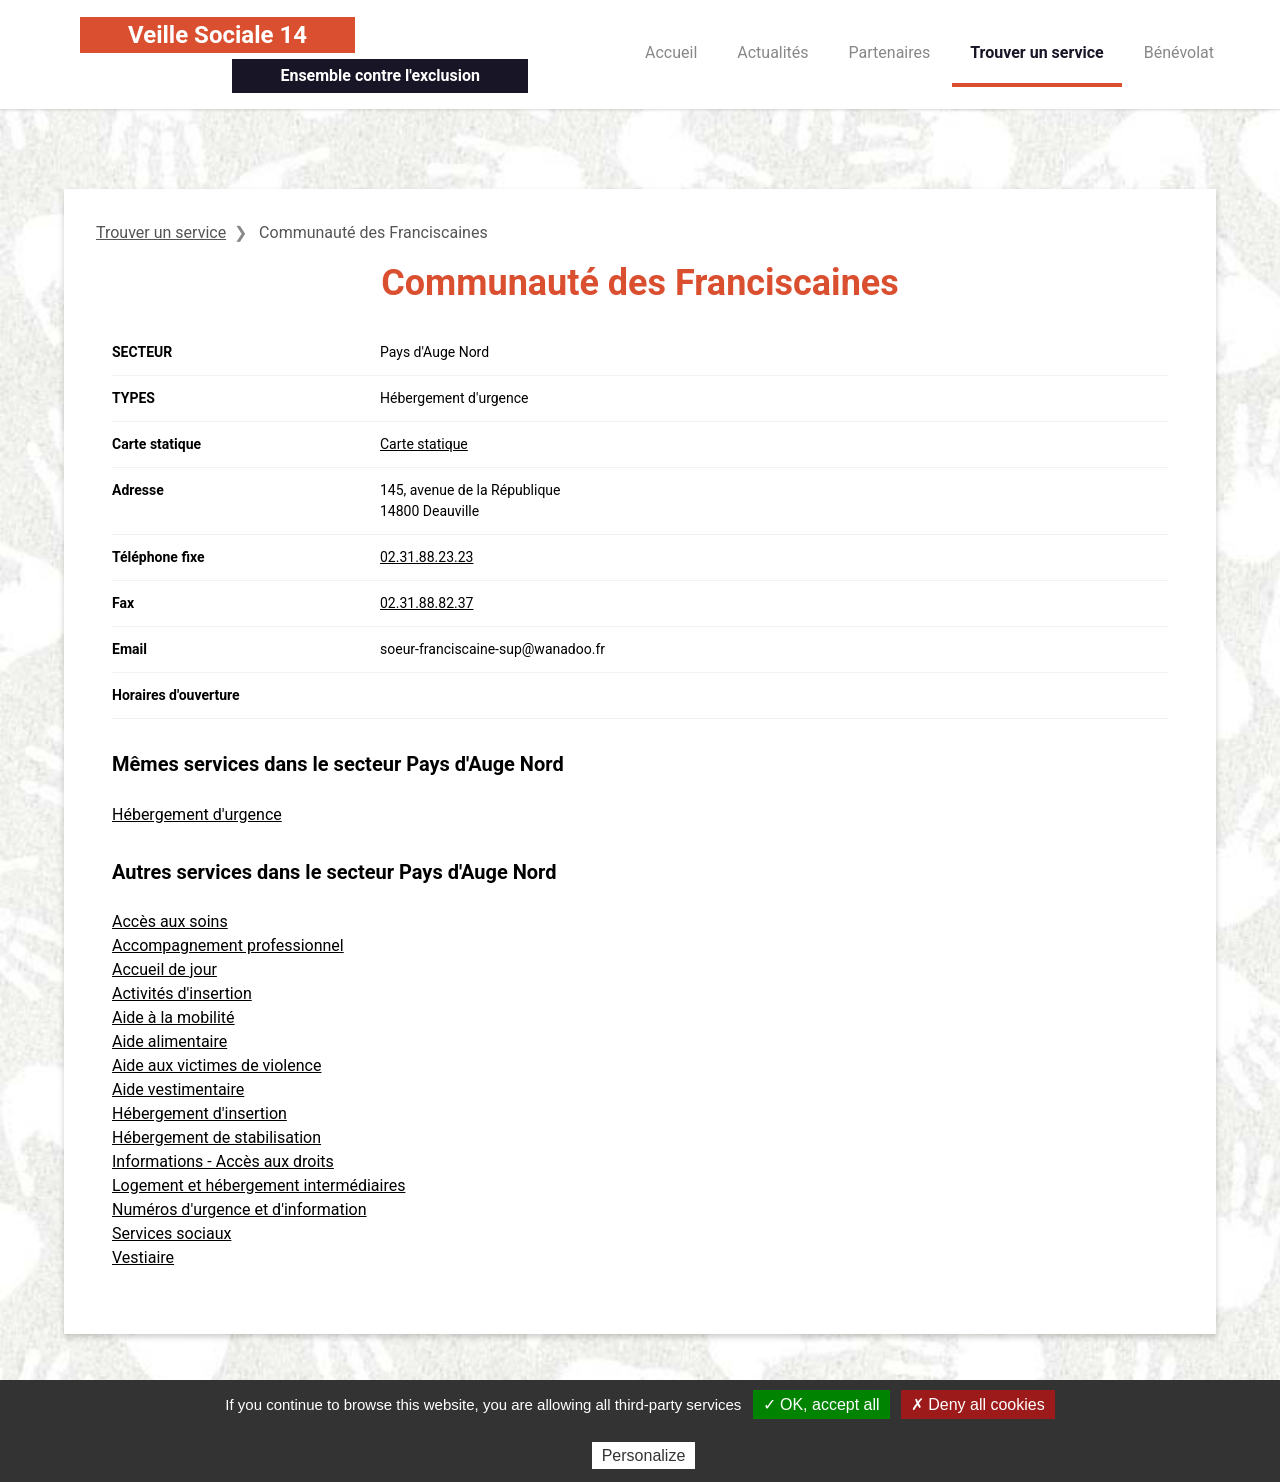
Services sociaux (171, 1233)
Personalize (644, 1455)
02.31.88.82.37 (426, 603)
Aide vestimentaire (178, 1089)
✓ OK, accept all (821, 1404)
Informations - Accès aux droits (223, 1161)
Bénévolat (1179, 52)
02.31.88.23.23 (426, 557)
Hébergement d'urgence (197, 814)
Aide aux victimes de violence (216, 1065)
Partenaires (890, 52)
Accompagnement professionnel (228, 945)
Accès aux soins (170, 921)
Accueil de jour (164, 969)
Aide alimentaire (169, 1041)
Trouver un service (1037, 52)
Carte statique (424, 444)
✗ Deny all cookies (978, 1404)
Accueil (671, 52)
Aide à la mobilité (173, 1017)
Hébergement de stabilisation (216, 1137)
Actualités (772, 52)
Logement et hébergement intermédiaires (258, 1185)
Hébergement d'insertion (199, 1113)
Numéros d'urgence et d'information (239, 1209)
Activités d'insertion (182, 993)
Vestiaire (143, 1257)
